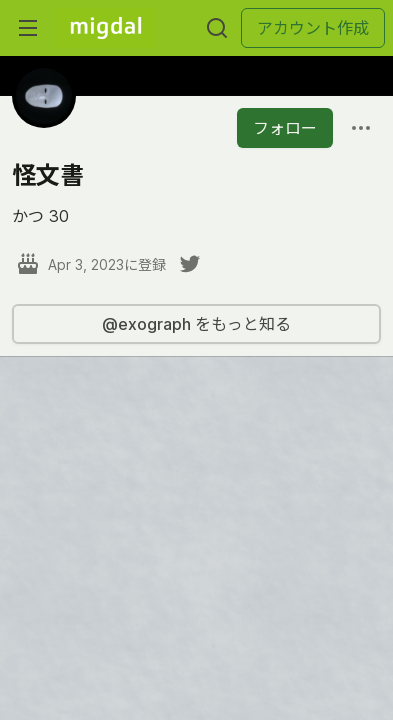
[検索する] (217, 28)
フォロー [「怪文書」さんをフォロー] (285, 128)
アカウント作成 (313, 28)
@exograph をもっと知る (196, 324)
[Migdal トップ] (106, 28)
